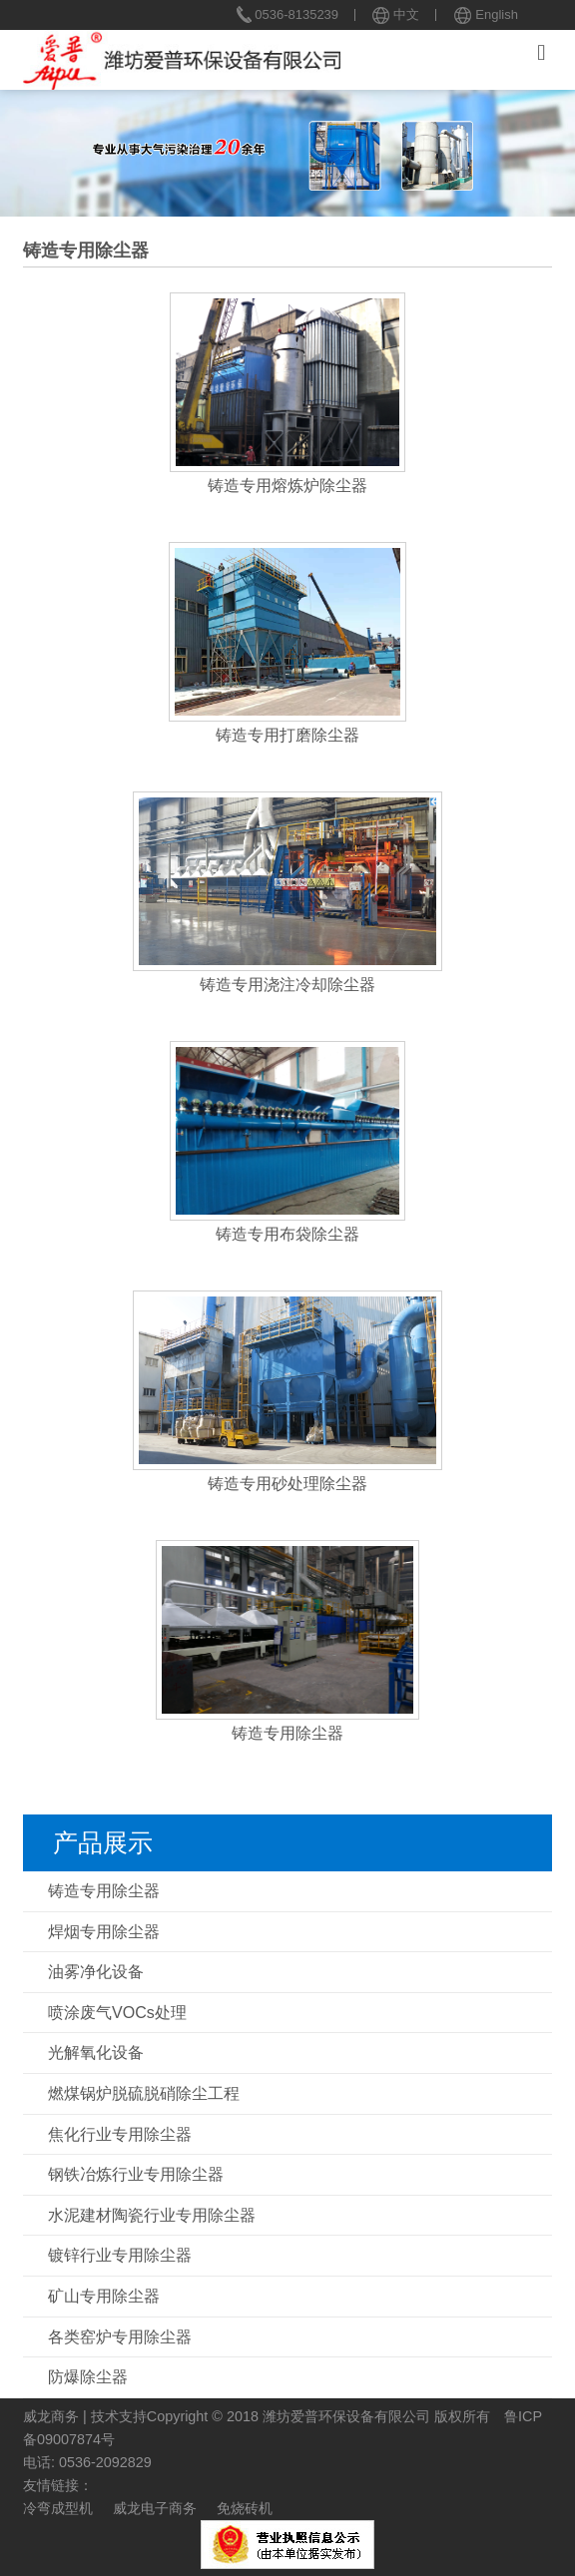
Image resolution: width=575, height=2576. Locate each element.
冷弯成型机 (58, 2508)
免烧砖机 (245, 2508)
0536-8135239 (287, 14)
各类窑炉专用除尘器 (120, 2336)
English (485, 14)
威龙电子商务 (155, 2508)
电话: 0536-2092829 (87, 2462)
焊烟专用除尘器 (104, 1931)
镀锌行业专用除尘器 (120, 2255)
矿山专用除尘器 (104, 2296)
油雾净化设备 (96, 1971)
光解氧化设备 (96, 2052)
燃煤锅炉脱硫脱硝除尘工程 (144, 2093)
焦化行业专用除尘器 (120, 2134)
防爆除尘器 (88, 2376)
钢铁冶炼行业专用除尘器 (136, 2174)
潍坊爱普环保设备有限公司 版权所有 (376, 2416)
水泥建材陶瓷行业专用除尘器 (152, 2215)
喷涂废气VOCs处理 (117, 2012)
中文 (395, 14)
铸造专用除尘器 (104, 1890)
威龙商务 (51, 2416)
